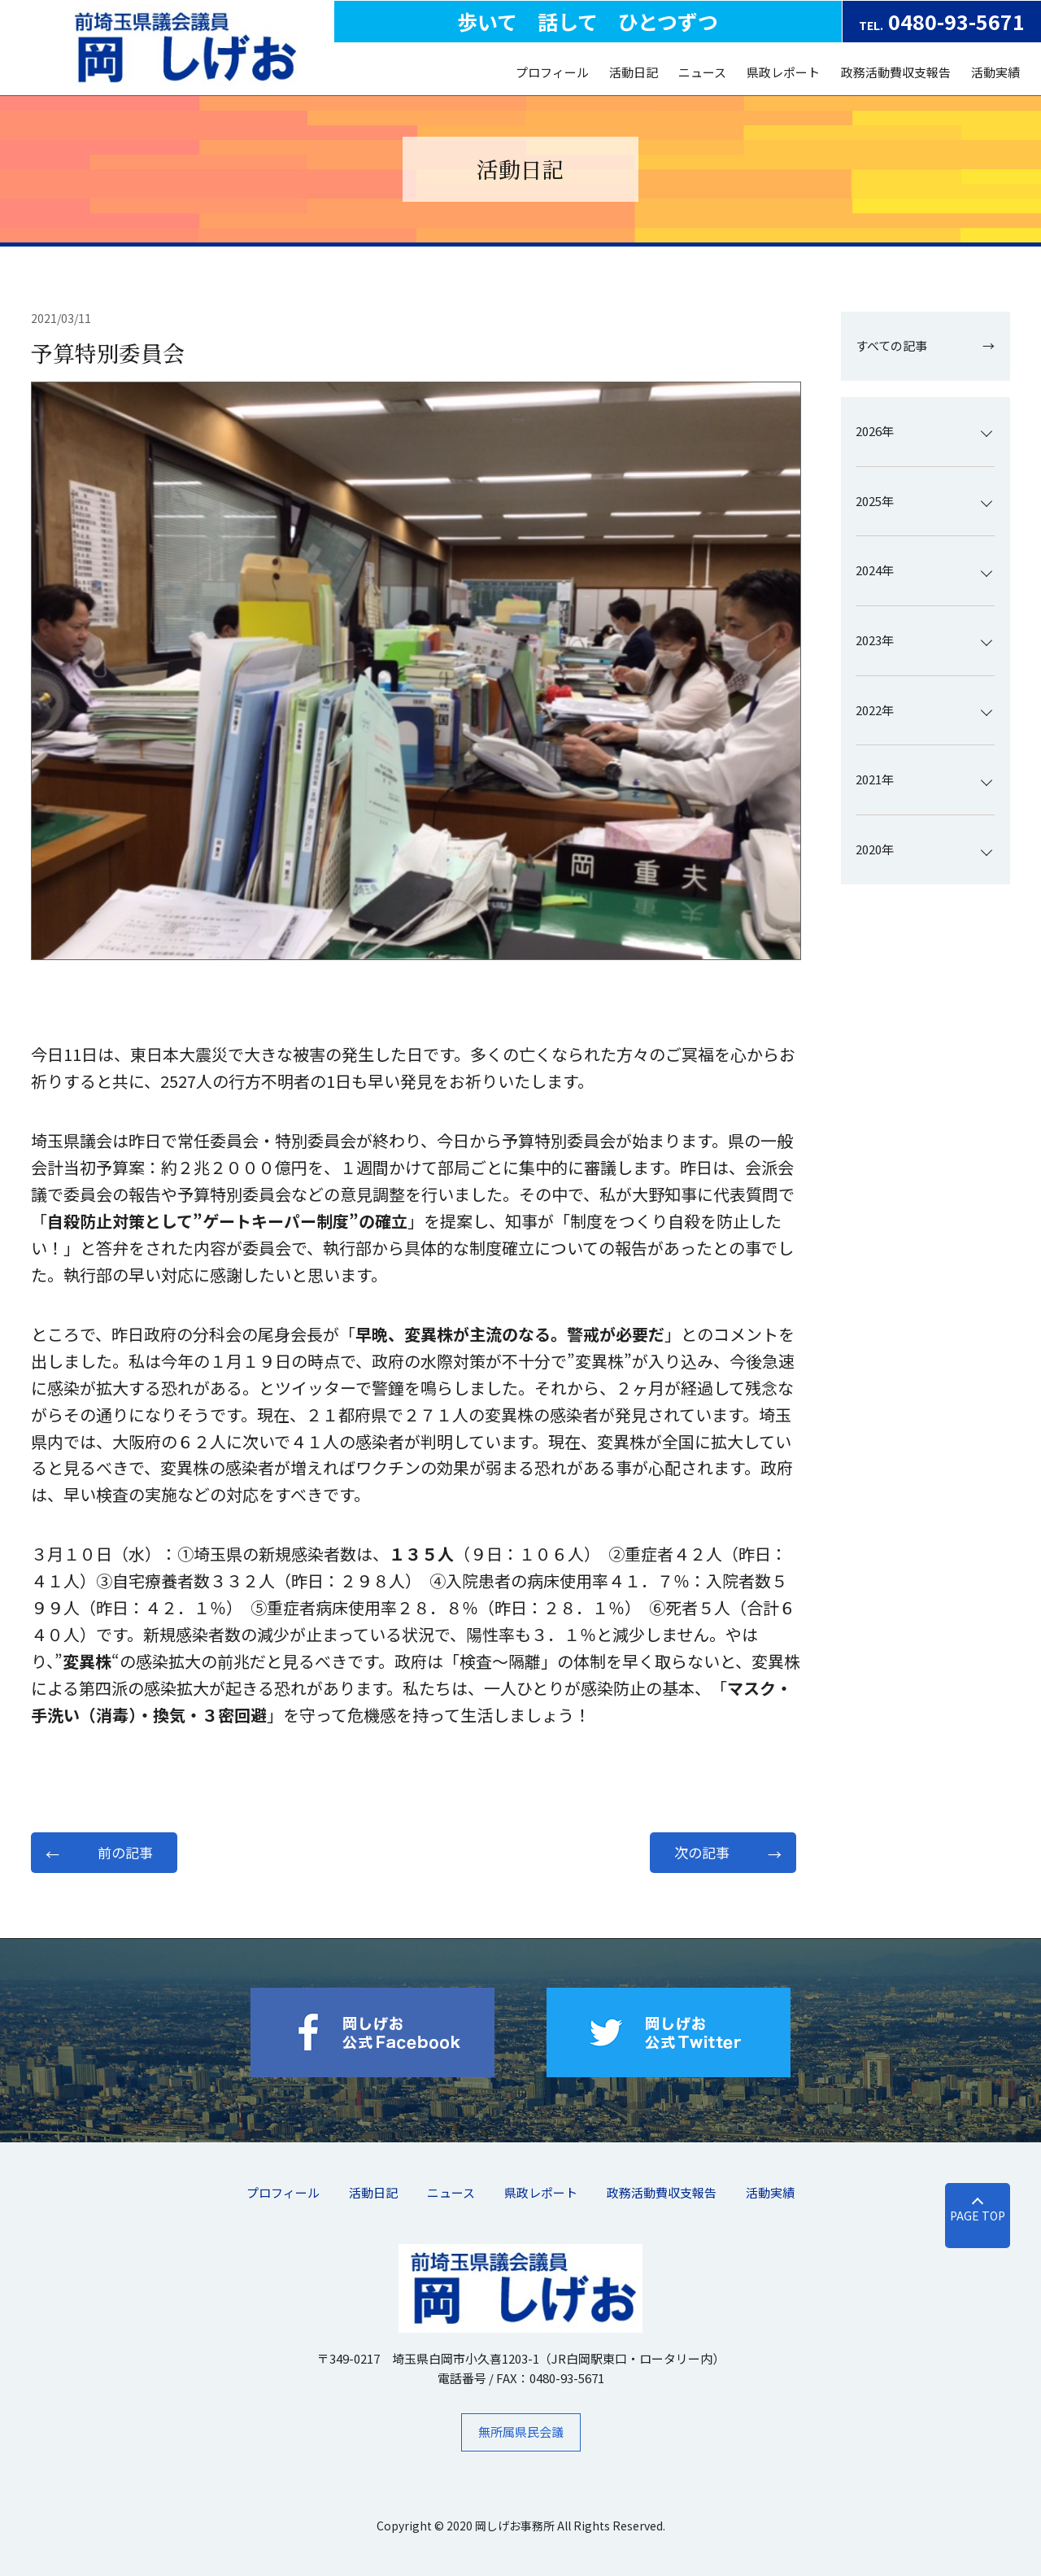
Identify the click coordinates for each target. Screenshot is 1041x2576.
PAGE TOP (977, 2215)
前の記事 (125, 1852)
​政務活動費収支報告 (896, 72)
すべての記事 (891, 345)
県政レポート (783, 72)
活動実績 (995, 72)
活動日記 (633, 72)
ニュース (702, 72)
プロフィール (552, 72)
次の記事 (702, 1852)
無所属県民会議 (521, 2431)
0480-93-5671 (942, 21)
